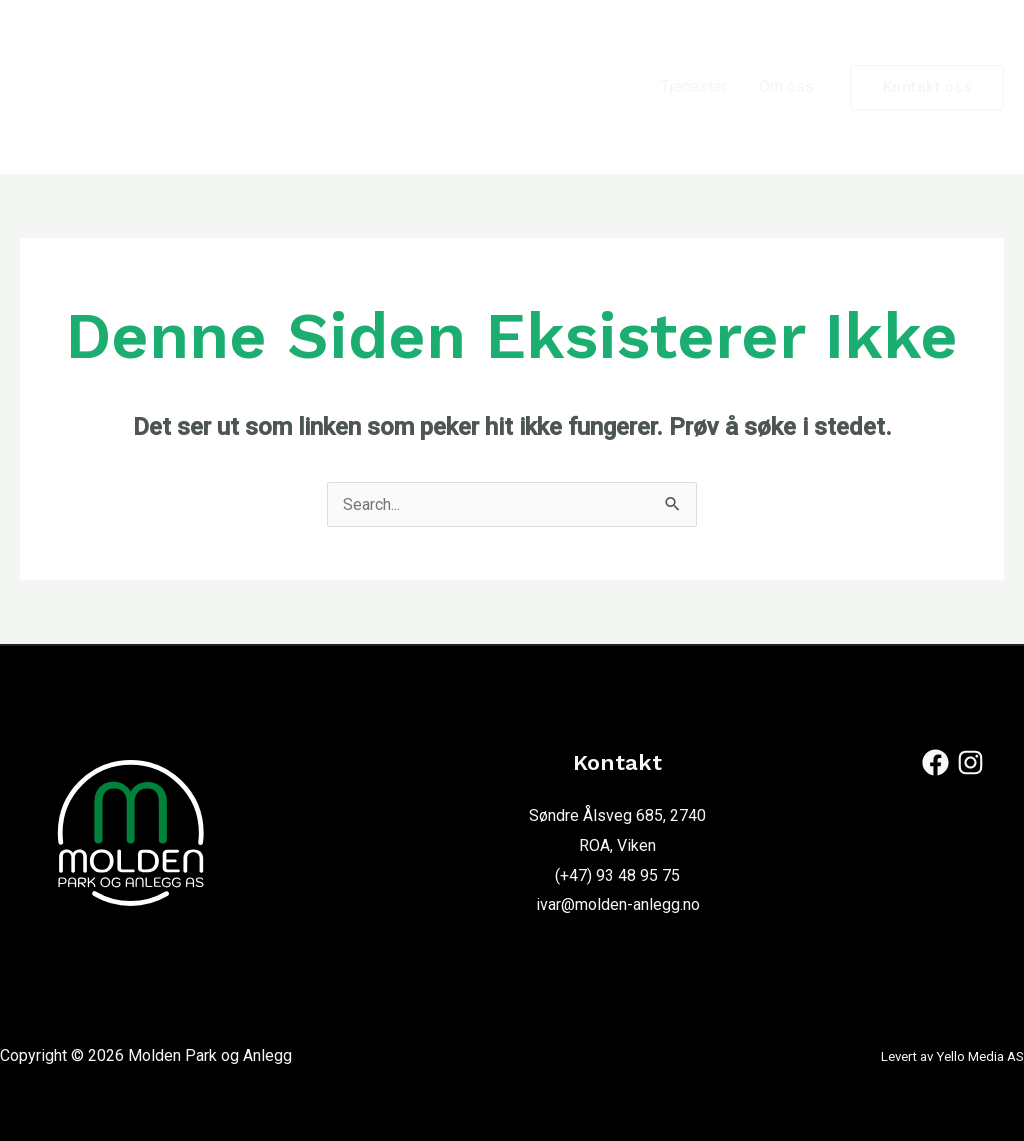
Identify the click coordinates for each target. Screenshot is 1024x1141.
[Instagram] (970, 762)
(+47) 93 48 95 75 (617, 875)
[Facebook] (935, 762)
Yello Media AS (980, 1056)
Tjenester (694, 86)
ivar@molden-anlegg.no (618, 904)
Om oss (786, 86)
